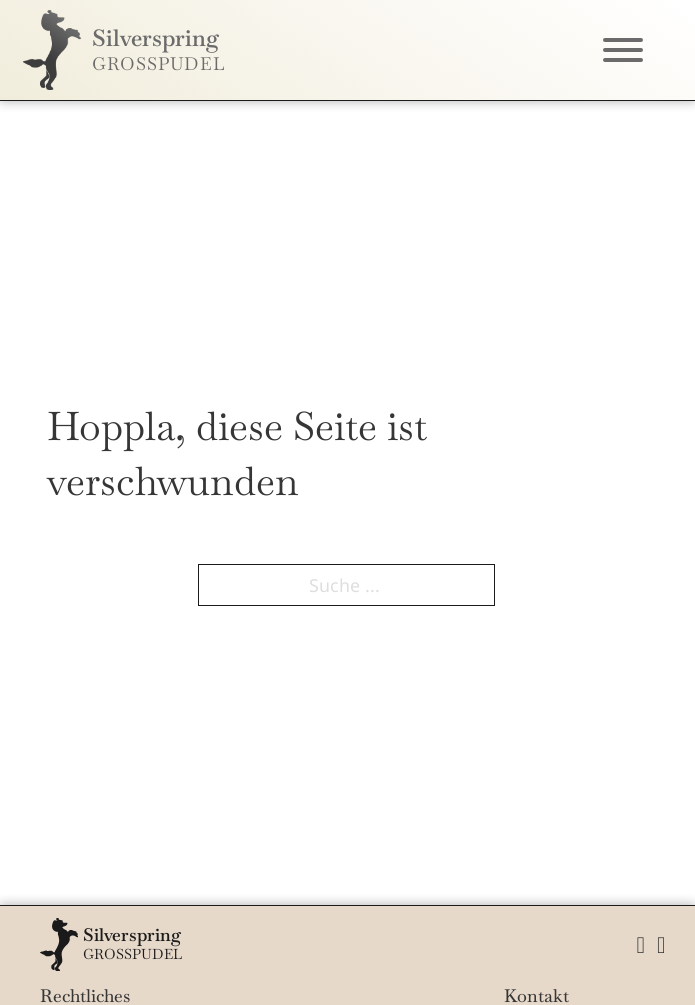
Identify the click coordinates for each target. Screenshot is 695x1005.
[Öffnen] (623, 50)
